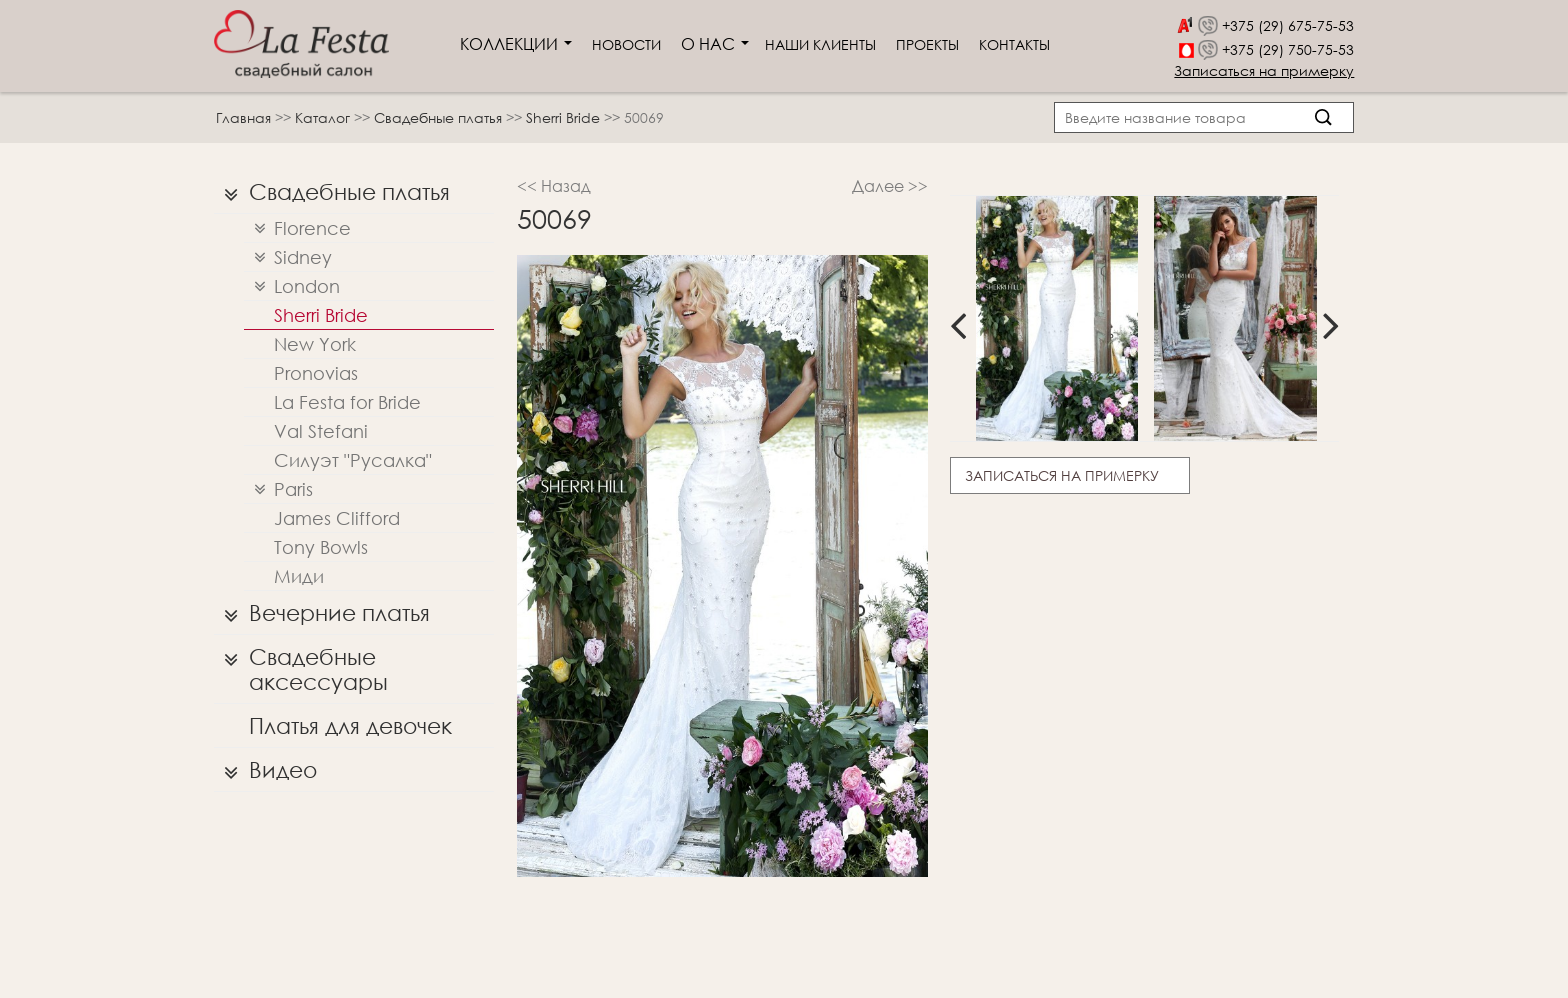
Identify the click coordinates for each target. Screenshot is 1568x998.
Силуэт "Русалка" (353, 460)
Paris (278, 489)
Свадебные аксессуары (301, 664)
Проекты (927, 44)
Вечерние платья (322, 613)
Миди (299, 576)
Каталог (324, 117)
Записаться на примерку (1264, 70)
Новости (626, 44)
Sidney (288, 257)
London (292, 286)
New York (315, 344)
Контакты (1014, 44)
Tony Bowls (321, 547)
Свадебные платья (440, 117)
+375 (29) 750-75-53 (1288, 49)
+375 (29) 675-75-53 (1288, 25)
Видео (265, 770)
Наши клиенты (820, 44)
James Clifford (337, 518)
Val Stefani (321, 431)
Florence (297, 228)
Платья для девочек (350, 725)
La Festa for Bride (347, 402)
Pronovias (316, 373)
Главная (243, 117)
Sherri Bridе (565, 117)
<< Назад (554, 185)
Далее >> (890, 185)
